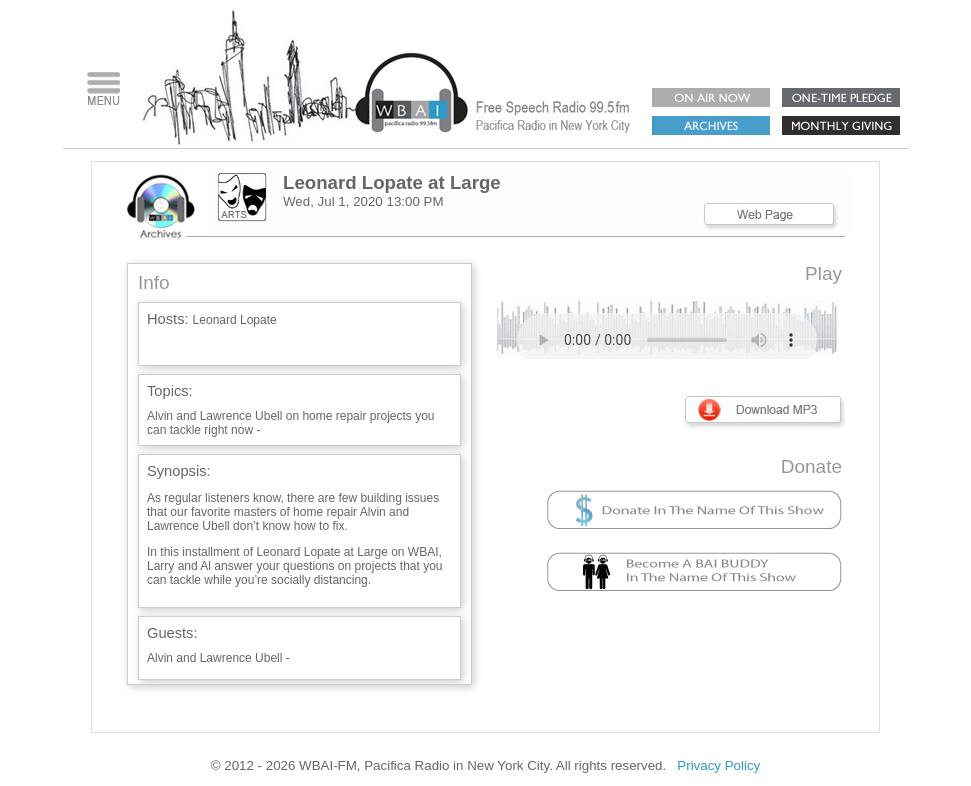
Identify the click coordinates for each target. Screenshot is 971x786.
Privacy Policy (718, 765)
